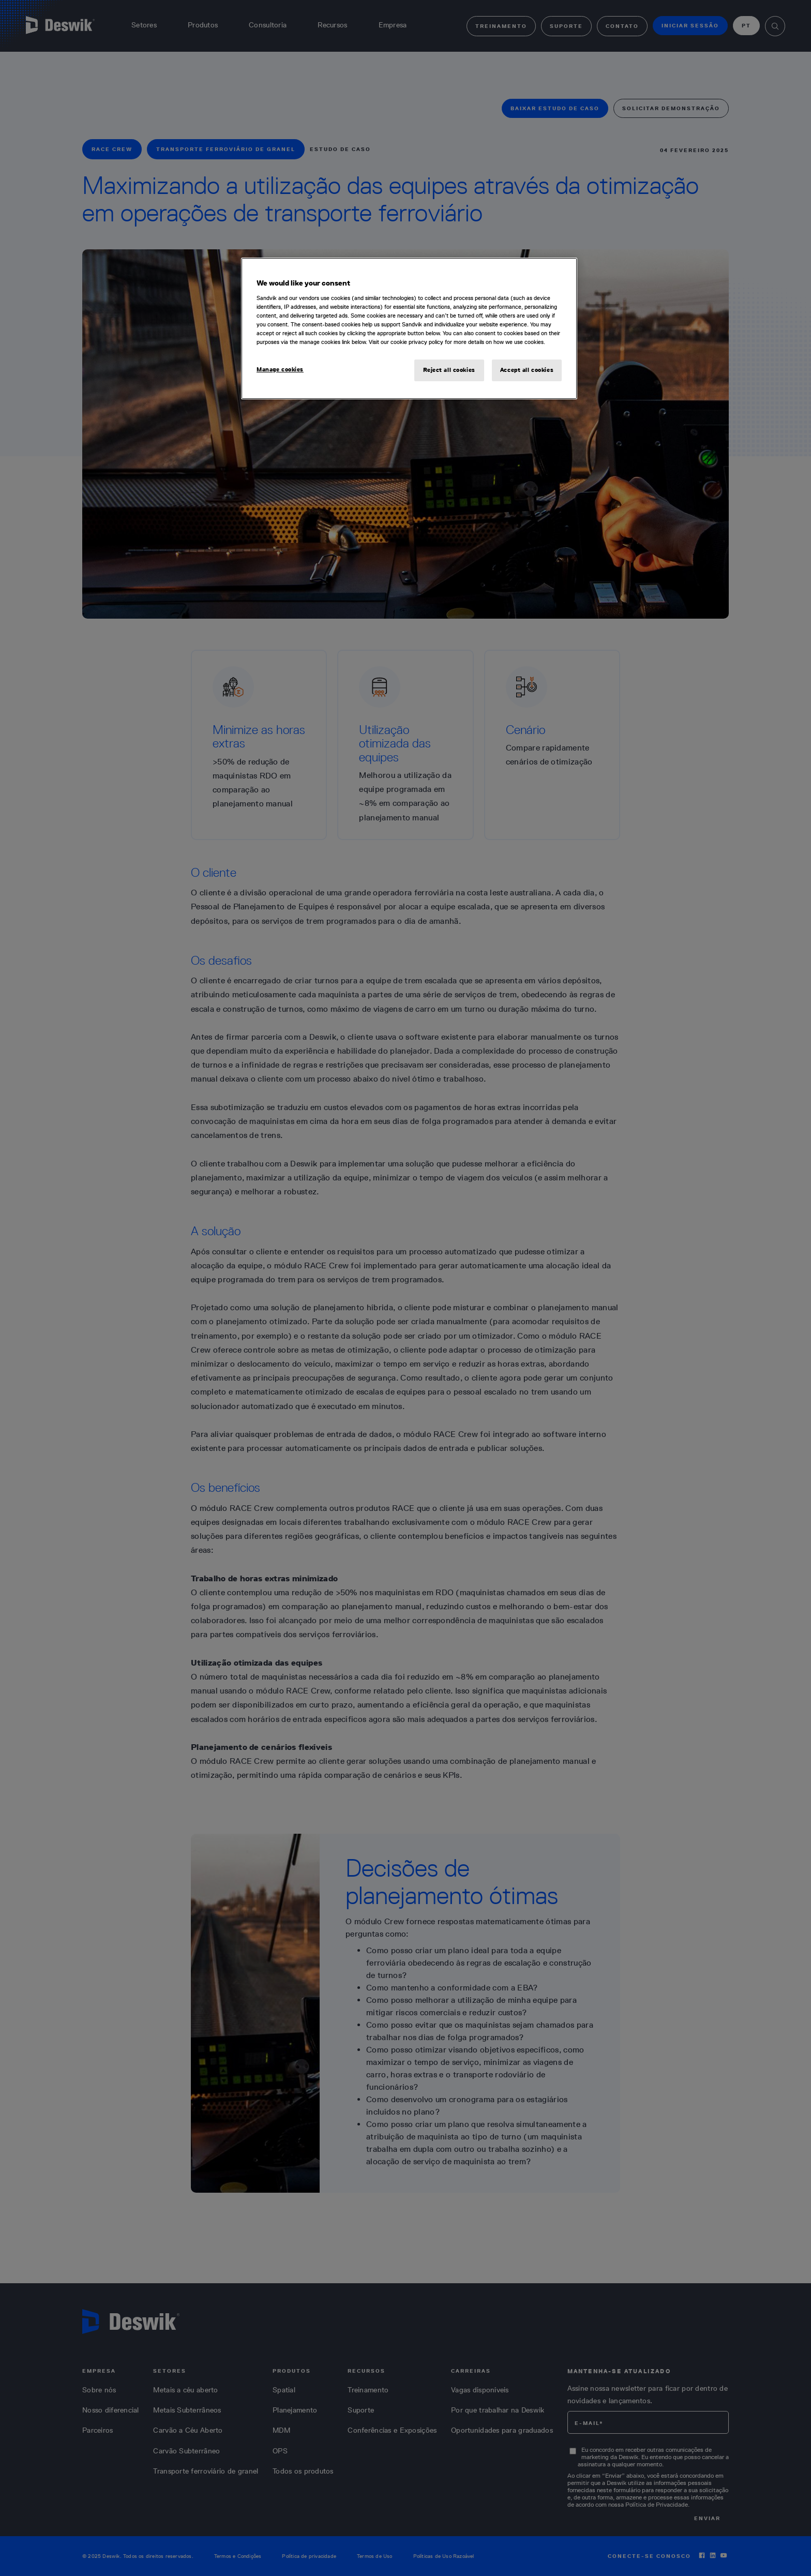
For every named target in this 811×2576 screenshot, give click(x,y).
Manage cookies (280, 369)
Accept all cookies (526, 369)
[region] (409, 328)
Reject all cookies (449, 369)
